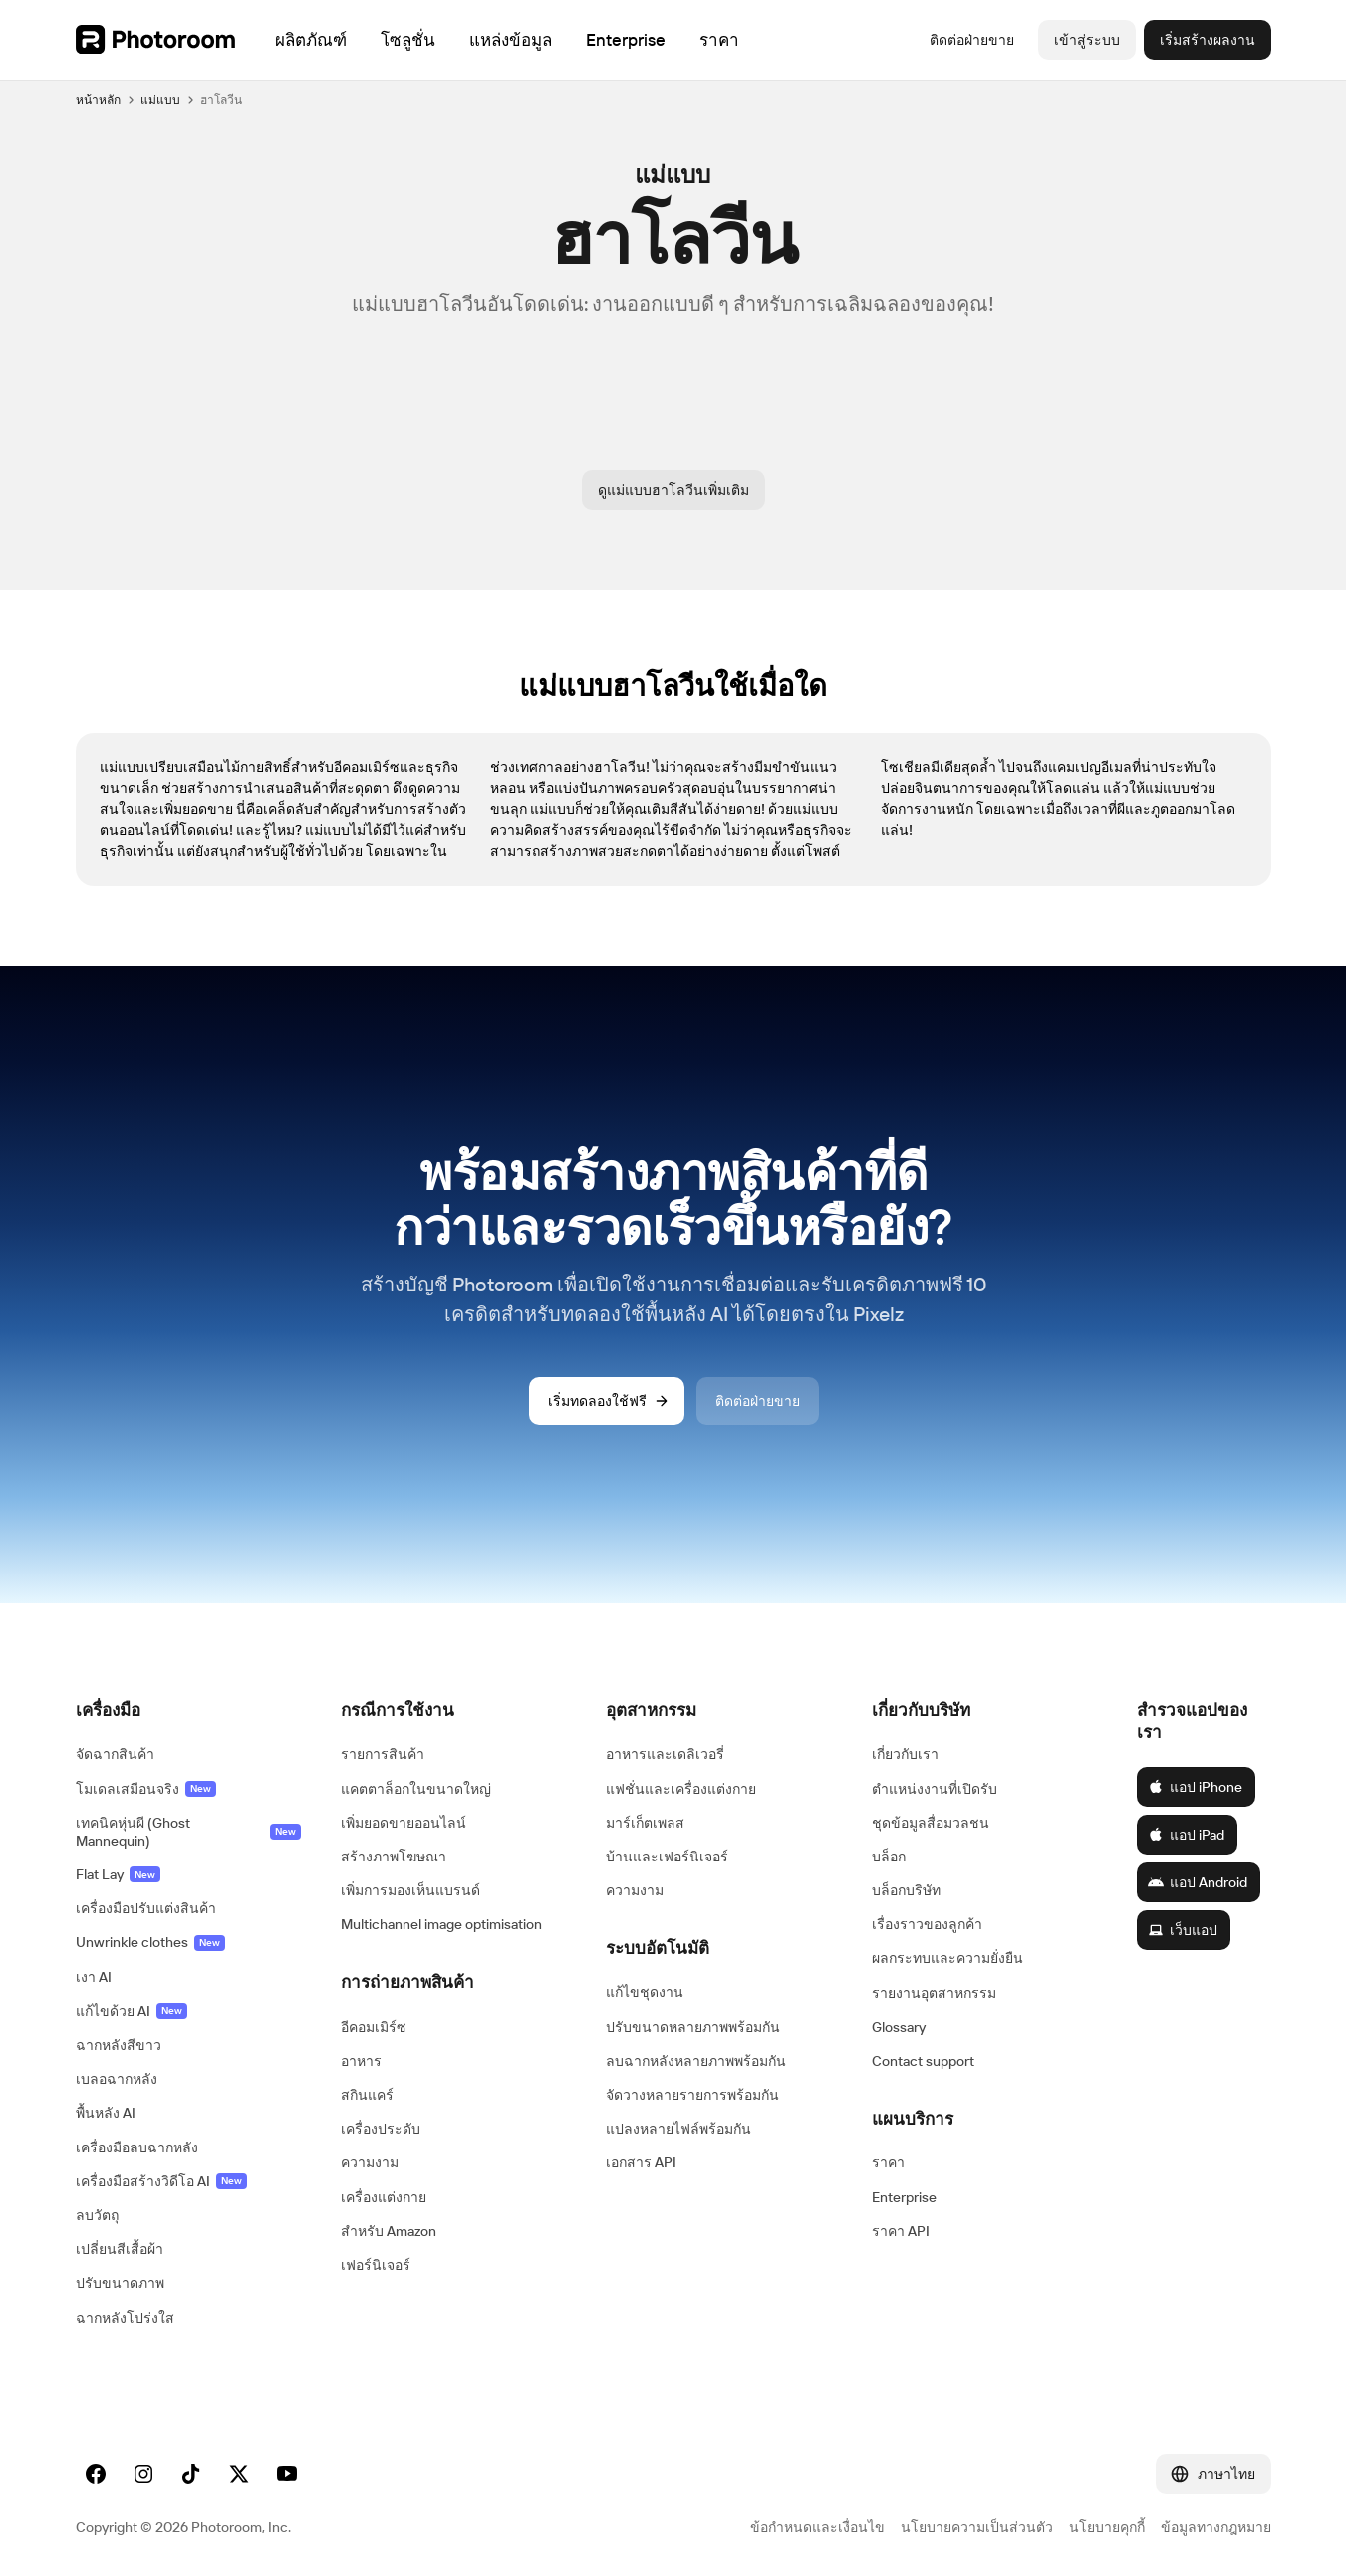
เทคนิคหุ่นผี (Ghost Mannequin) (188, 1832)
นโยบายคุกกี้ (1107, 2527)
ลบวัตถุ (97, 2215)
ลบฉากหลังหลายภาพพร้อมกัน (696, 2061)
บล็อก (889, 1856)
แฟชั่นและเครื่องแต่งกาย (681, 1789)
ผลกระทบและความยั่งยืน (947, 1958)
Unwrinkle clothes (150, 1942)
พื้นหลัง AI (105, 2113)
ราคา (888, 2162)
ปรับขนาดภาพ (120, 2283)
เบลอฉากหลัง (116, 2079)
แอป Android (1197, 1882)
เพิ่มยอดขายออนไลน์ (403, 1823)
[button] (188, 1710)
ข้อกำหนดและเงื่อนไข (817, 2527)
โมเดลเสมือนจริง (146, 1789)
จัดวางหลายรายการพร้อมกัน (692, 2095)
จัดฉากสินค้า (115, 1754)
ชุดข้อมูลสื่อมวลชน (930, 1823)
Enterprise (904, 2197)
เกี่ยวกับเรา (905, 1754)
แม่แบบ (160, 99)
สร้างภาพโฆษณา (393, 1856)
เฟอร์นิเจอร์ (375, 2265)
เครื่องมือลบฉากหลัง (137, 2147)
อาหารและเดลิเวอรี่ (665, 1754)
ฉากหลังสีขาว (118, 2045)
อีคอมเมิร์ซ (373, 2027)
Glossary (899, 2027)
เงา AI (94, 1977)
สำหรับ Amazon (388, 2231)
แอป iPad (1186, 1835)
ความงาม (370, 2162)
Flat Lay (118, 1874)
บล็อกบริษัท (906, 1890)
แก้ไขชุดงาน (644, 1992)
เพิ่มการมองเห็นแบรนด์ (410, 1890)
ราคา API (901, 2231)
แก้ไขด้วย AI (131, 2011)
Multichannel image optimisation (441, 1924)
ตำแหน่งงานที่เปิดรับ (934, 1789)
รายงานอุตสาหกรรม (934, 1993)
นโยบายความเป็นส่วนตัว (977, 2527)
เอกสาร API (641, 2162)
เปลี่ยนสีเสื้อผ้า (119, 2249)
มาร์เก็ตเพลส (645, 1823)
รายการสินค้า (382, 1754)
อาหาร (361, 2061)
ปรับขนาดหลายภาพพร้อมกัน (693, 2027)
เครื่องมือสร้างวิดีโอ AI (161, 2181)
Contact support (923, 2061)
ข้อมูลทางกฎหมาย (1216, 2527)
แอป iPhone (1195, 1787)
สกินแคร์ (367, 2095)
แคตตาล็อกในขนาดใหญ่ (416, 1789)
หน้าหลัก (98, 99)
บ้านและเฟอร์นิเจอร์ (667, 1856)
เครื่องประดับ (380, 2129)
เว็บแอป (1182, 1930)
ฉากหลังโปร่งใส (125, 2318)
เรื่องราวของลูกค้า (927, 1924)
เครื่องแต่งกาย (383, 2197)
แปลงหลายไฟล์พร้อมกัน (678, 2129)
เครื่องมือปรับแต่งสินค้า (146, 1908)
